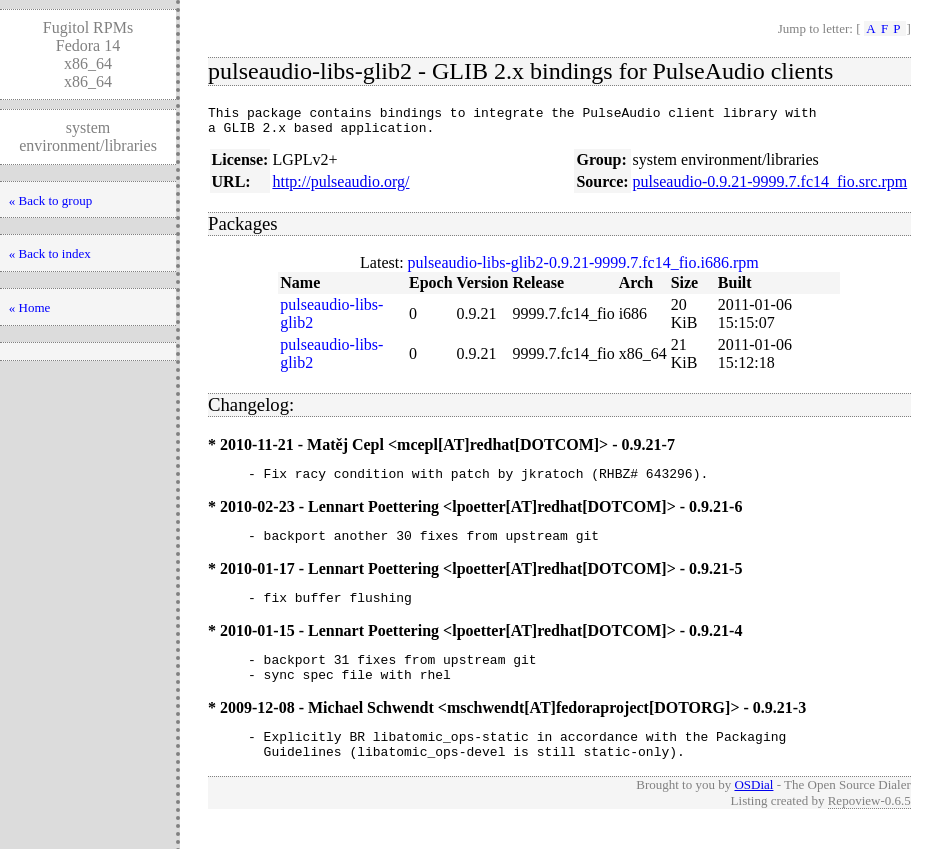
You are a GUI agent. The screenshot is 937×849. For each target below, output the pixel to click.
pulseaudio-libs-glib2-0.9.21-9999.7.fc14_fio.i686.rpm (583, 268)
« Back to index (50, 253)
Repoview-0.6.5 (869, 827)
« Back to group (50, 200)
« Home (30, 307)
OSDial (753, 811)
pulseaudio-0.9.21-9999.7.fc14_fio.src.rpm (770, 187)
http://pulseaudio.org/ (340, 187)
